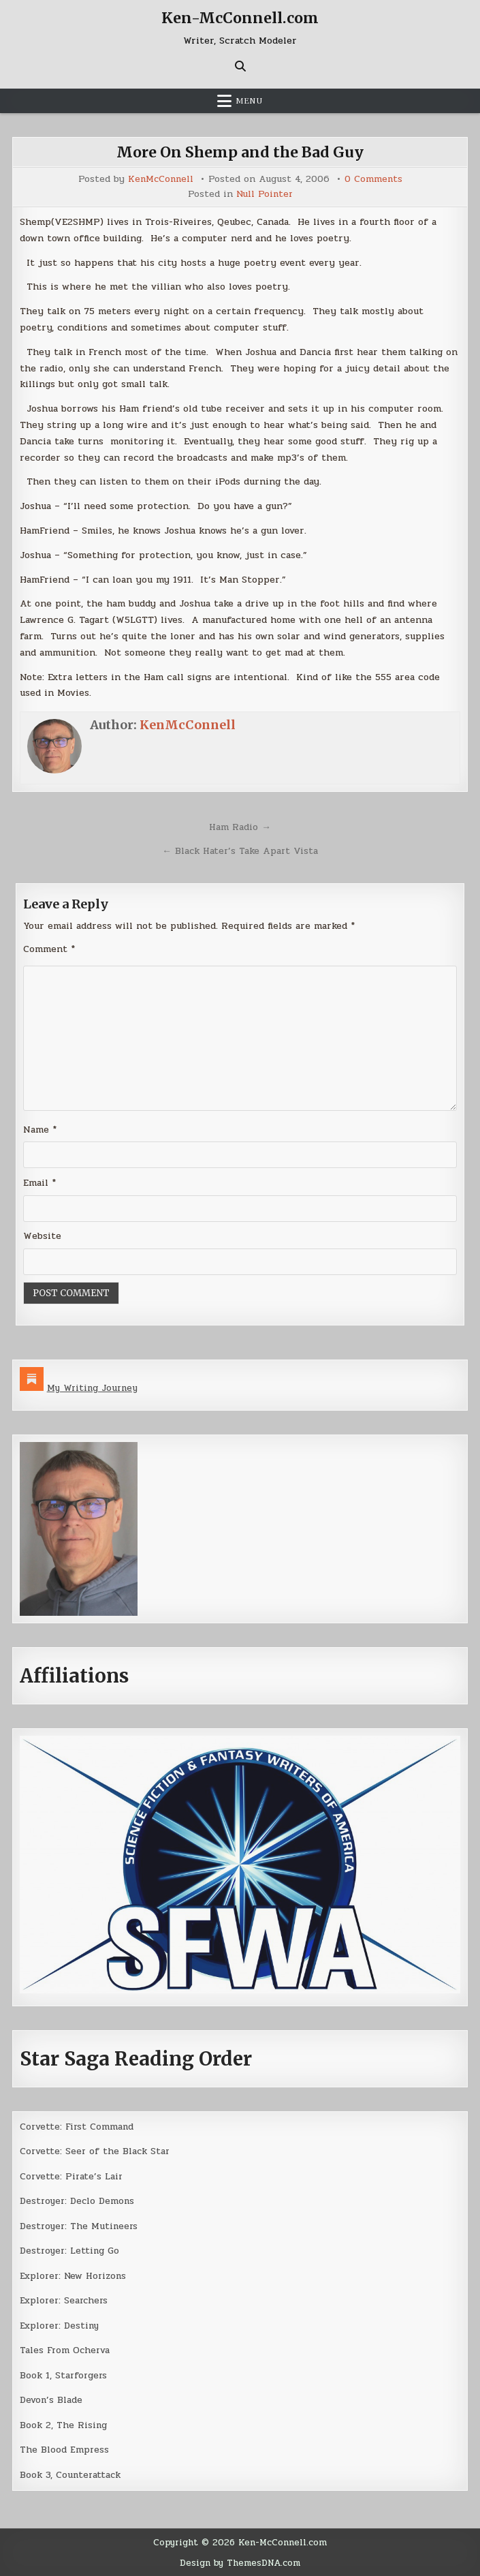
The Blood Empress (65, 2449)
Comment (49, 948)
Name (40, 1129)
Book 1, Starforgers (64, 2375)
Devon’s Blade (52, 2400)
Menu (249, 100)
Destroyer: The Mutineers (81, 2226)
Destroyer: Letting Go (71, 2250)
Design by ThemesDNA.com (240, 2563)
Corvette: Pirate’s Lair (72, 2176)
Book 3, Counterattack (71, 2475)
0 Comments (374, 178)
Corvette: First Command (77, 2126)
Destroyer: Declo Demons (80, 2201)
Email (39, 1183)
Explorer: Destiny (61, 2325)
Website (42, 1236)
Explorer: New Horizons (74, 2276)
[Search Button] (240, 65)
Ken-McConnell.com (240, 17)
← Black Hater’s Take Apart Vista (240, 850)
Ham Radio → (240, 826)
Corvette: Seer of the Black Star (96, 2151)
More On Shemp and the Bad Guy (240, 151)
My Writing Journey (94, 1388)
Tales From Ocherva (66, 2350)
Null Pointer (264, 193)
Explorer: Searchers (65, 2300)
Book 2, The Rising (64, 2425)
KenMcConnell (160, 178)
